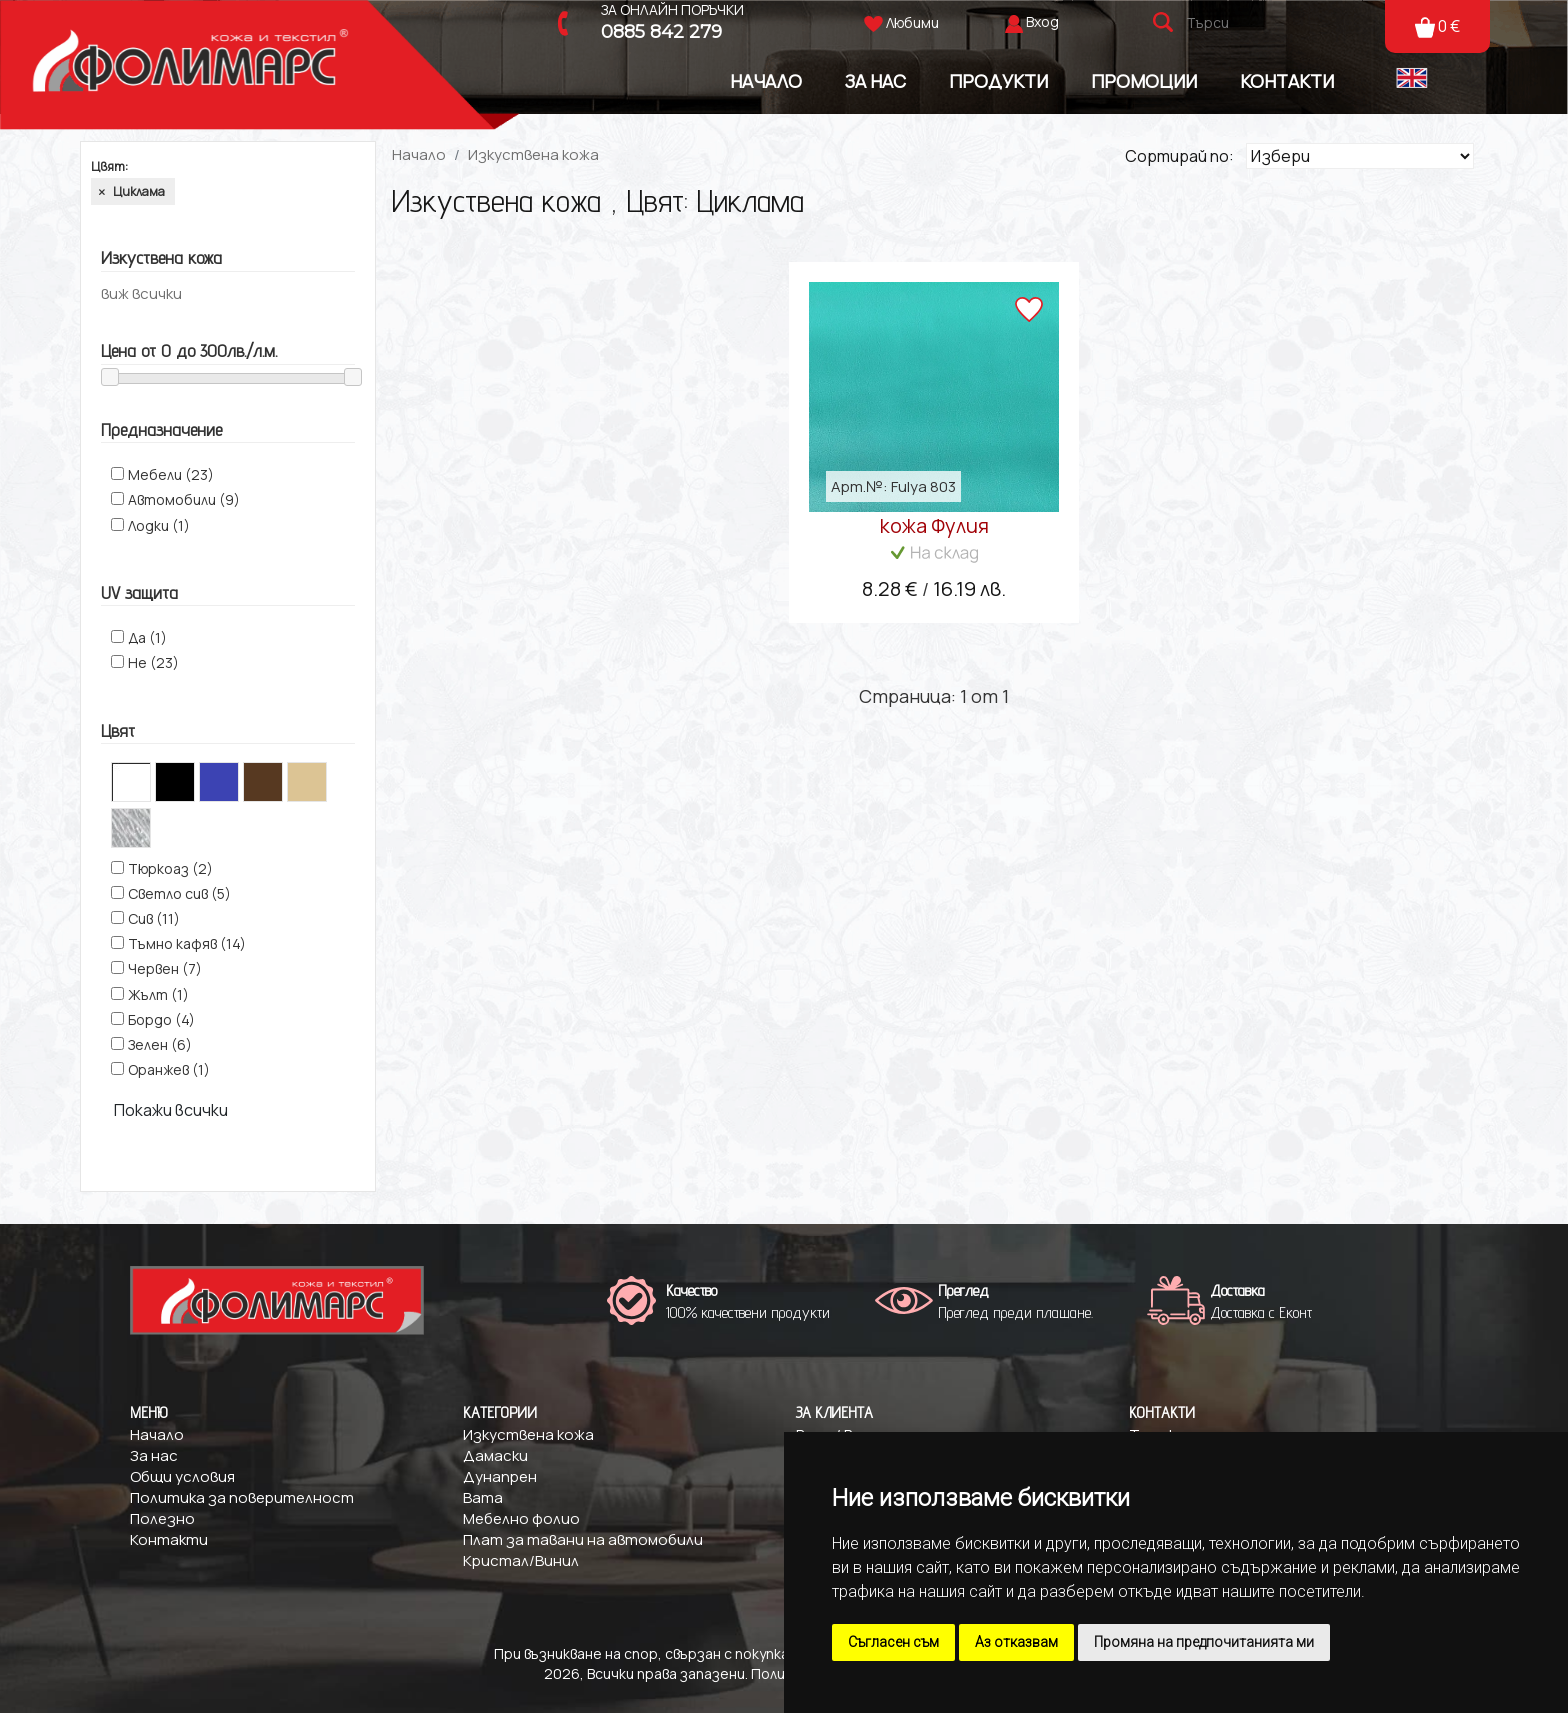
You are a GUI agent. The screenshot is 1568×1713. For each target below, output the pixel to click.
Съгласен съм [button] (893, 1642)
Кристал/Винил (521, 1560)
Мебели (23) (171, 474)
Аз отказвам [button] (1016, 1642)
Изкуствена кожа (533, 154)
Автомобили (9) (184, 499)
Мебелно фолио (521, 1518)
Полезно (162, 1518)
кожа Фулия (934, 525)
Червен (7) (165, 968)
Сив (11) (154, 918)
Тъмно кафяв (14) (187, 943)
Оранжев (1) (169, 1069)
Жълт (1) (158, 994)
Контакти (1287, 80)
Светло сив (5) (179, 893)
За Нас (875, 80)
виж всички (141, 293)
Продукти (998, 80)
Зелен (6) (160, 1044)
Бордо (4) (161, 1019)
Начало (766, 80)
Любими (901, 22)
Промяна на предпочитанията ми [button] (1204, 1642)
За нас (154, 1455)
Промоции (1144, 80)
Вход (1042, 21)
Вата (483, 1497)
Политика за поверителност (242, 1497)
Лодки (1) (159, 525)
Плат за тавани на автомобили (583, 1539)
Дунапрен (500, 1476)
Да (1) (147, 637)
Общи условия (182, 1476)
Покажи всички (171, 1110)
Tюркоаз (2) (170, 868)
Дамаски (495, 1455)
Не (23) (153, 662)
